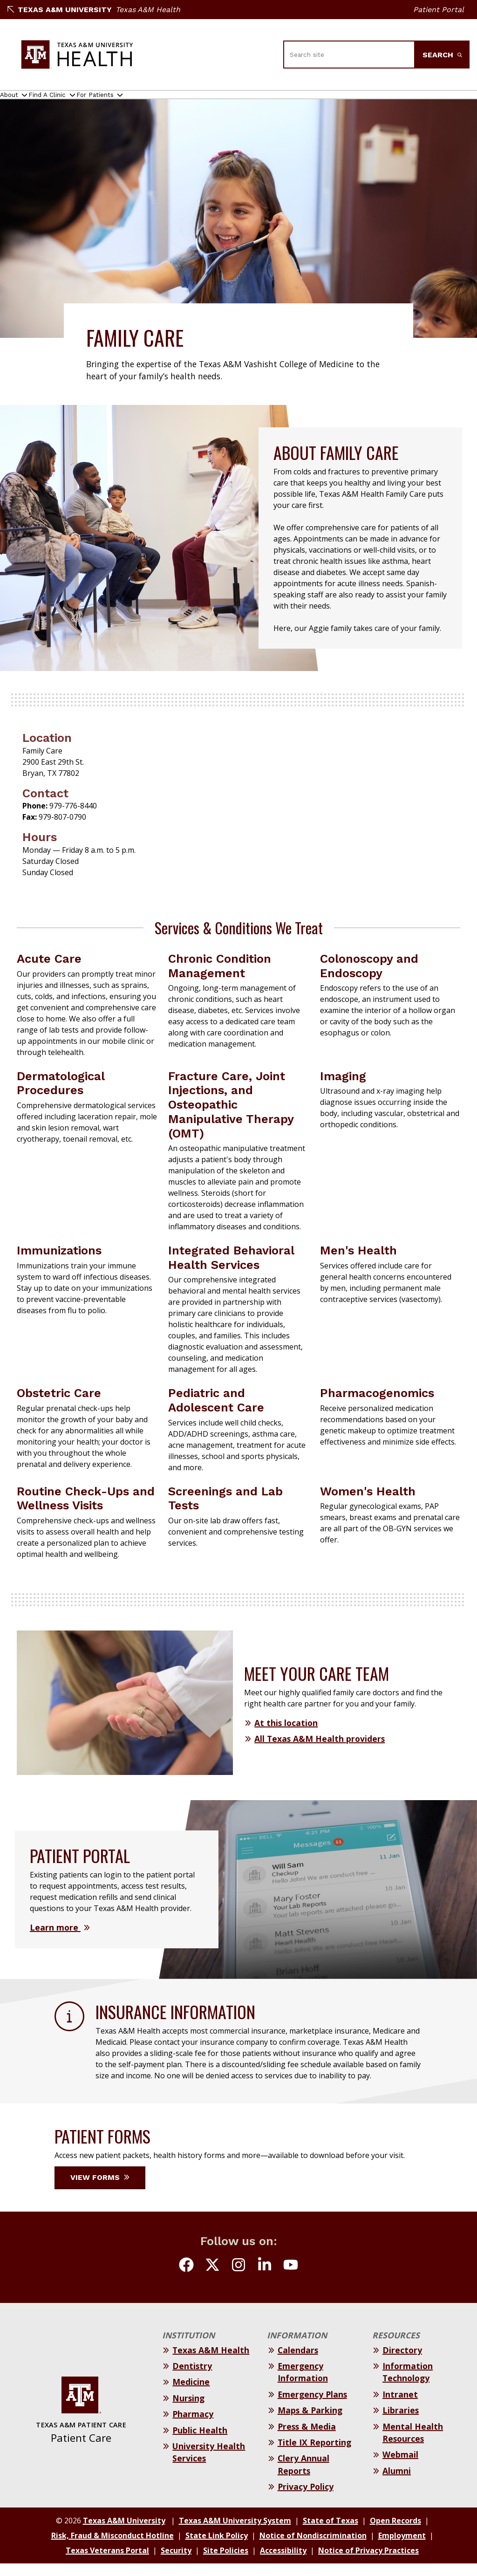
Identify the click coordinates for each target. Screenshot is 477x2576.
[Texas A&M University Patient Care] (77, 54)
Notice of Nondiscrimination (313, 2548)
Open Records (395, 2533)
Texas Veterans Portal (107, 2563)
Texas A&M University (59, 9)
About (17, 100)
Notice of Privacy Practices (368, 2563)
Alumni (396, 2483)
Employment (402, 2548)
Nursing (188, 2410)
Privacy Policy (306, 2499)
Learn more (55, 1940)
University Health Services (208, 2464)
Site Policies (225, 2563)
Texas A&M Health (148, 9)
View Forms (99, 2189)
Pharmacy (192, 2426)
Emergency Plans (312, 2406)
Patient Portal (438, 9)
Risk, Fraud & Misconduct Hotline (112, 2548)
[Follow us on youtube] (291, 2278)
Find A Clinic (72, 100)
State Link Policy (216, 2548)
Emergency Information (303, 2384)
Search (442, 54)
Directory (402, 2362)
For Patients (140, 100)
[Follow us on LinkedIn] (265, 2278)
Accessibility (283, 2563)
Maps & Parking (310, 2422)
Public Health (199, 2442)
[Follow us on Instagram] (238, 2278)
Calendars (298, 2362)
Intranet (400, 2406)
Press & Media (307, 2439)
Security (176, 2563)
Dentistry (192, 2378)
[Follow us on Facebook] (186, 2278)
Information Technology (407, 2384)
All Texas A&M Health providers (319, 1751)
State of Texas (330, 2533)
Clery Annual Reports (303, 2476)
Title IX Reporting (314, 2454)
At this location (286, 1735)
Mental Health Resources (412, 2445)
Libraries (400, 2422)
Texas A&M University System (235, 2533)
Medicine (191, 2394)
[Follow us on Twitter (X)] (212, 2278)
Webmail (400, 2467)
